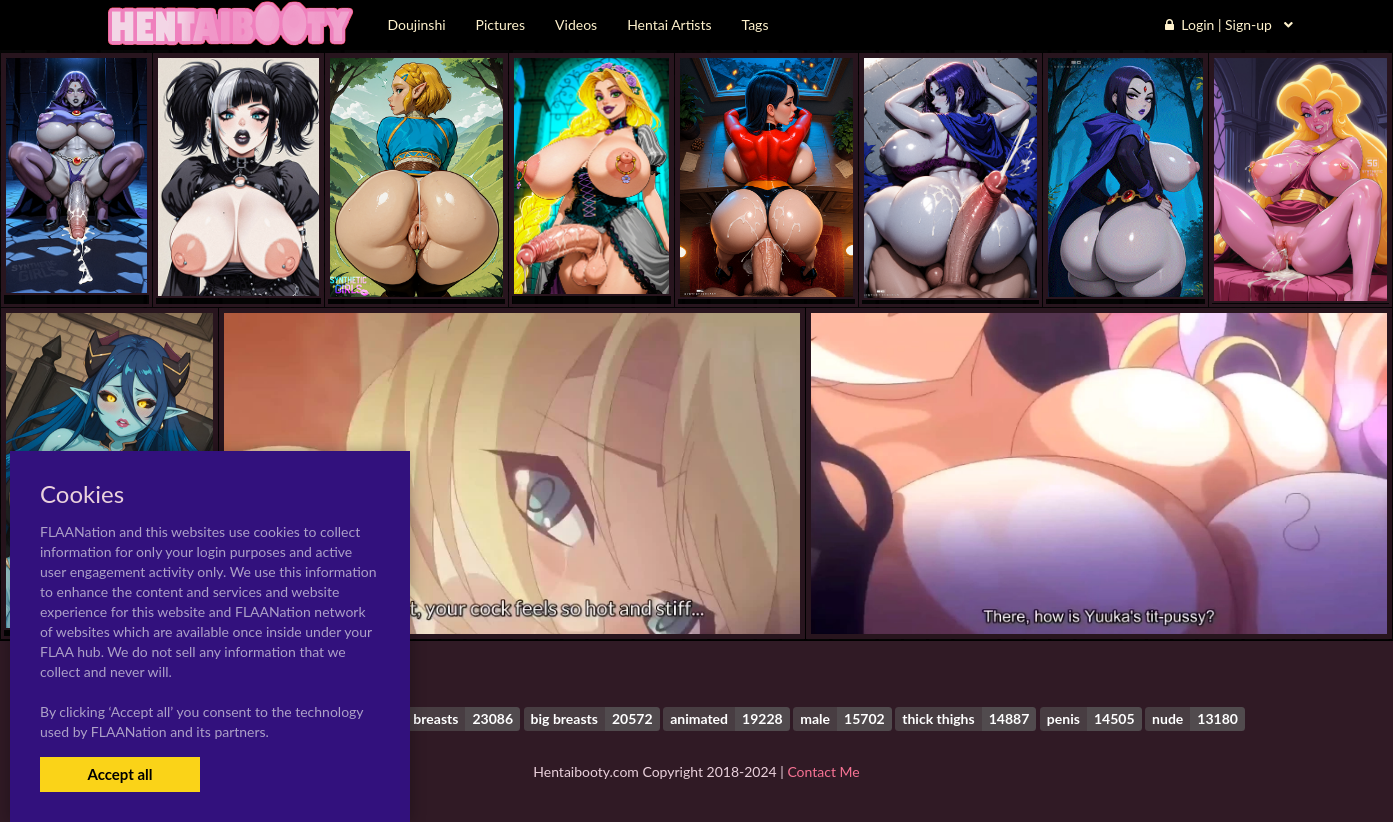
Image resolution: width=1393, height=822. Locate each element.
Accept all (119, 774)
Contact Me (823, 771)
